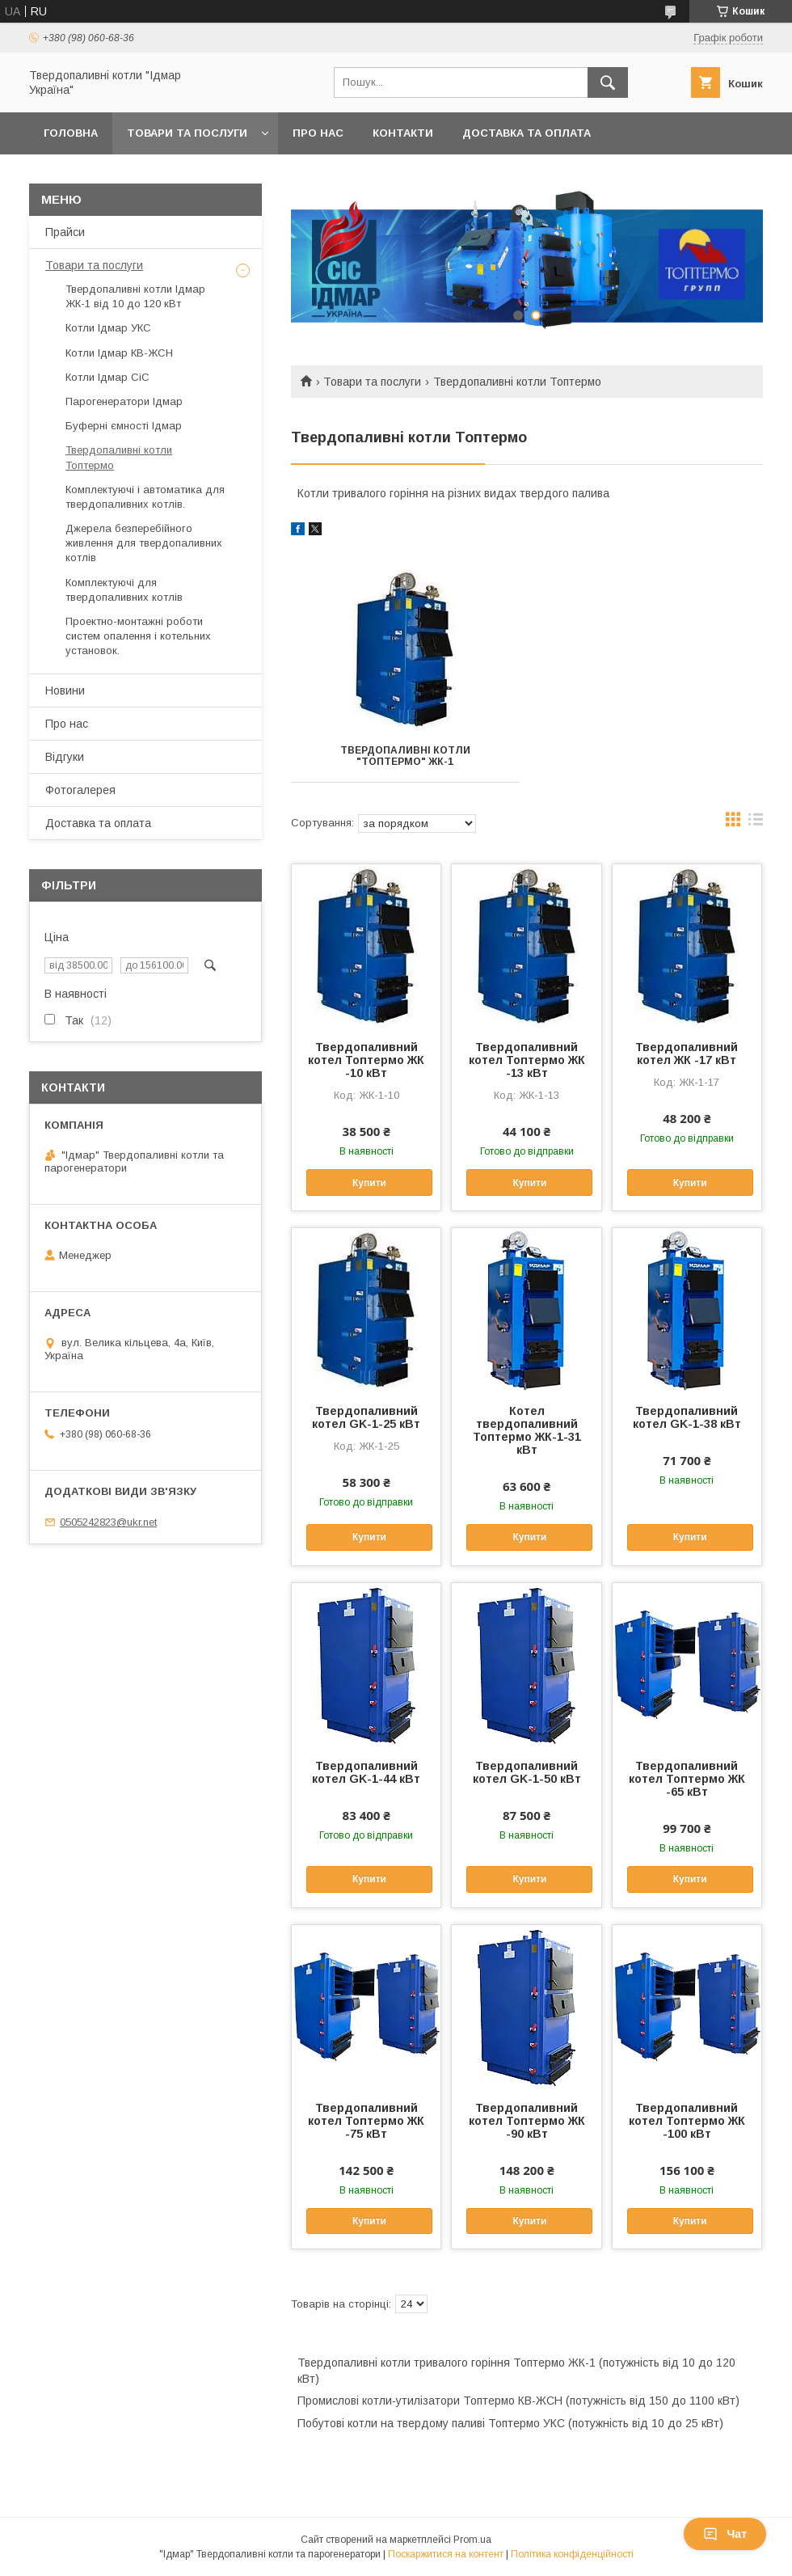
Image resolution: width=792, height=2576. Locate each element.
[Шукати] (608, 82)
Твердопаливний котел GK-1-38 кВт (687, 1417)
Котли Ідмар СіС (107, 377)
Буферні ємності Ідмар (123, 426)
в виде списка (755, 823)
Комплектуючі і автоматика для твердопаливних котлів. (145, 497)
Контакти (403, 133)
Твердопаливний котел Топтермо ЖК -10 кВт (366, 1060)
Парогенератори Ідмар (124, 401)
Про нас (318, 133)
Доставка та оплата (526, 133)
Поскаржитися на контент (445, 2554)
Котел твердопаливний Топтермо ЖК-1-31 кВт (527, 1430)
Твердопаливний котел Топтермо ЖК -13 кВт (527, 1060)
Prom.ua (472, 2539)
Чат (725, 2534)
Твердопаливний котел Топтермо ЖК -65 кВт (687, 1778)
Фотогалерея (80, 789)
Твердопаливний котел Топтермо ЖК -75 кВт (366, 2120)
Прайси (65, 232)
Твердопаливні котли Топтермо (118, 457)
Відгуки (64, 756)
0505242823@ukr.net (108, 1522)
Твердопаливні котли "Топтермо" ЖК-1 (405, 756)
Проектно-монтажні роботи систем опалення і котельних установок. (138, 636)
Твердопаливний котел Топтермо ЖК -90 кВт (527, 2120)
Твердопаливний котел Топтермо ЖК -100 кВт (687, 2120)
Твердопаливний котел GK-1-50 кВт (527, 1772)
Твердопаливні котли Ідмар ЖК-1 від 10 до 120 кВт (135, 296)
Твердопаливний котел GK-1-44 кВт (366, 1772)
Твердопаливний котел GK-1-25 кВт (366, 1417)
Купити (369, 1183)
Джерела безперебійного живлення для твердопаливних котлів (143, 543)
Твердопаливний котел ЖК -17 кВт (686, 1053)
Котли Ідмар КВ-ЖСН (119, 353)
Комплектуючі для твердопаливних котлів (124, 589)
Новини (65, 690)
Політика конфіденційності (572, 2554)
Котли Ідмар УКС (108, 328)
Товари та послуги (187, 133)
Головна (71, 133)
